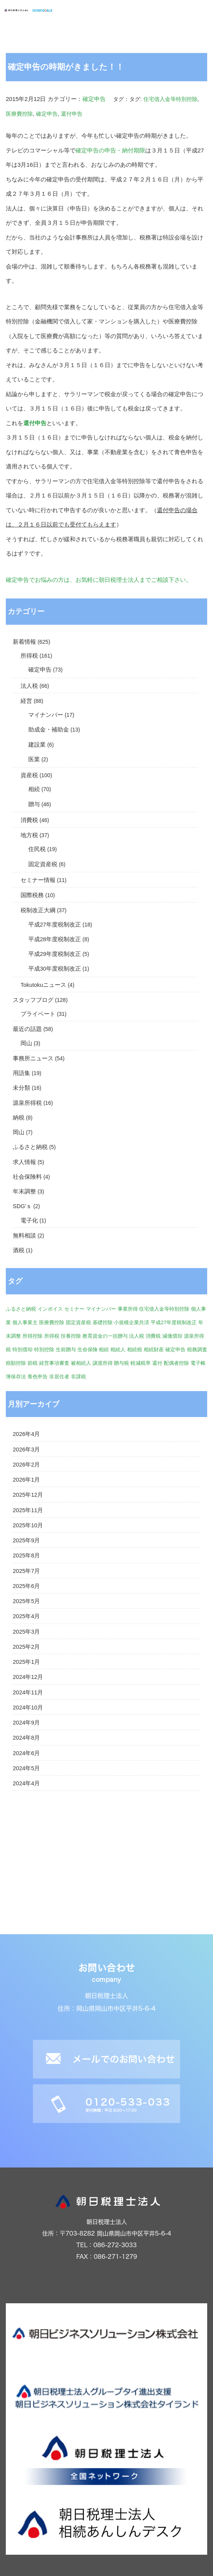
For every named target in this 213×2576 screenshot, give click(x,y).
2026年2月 (26, 1464)
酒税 (18, 1250)
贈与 (34, 804)
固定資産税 (42, 864)
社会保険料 (27, 1177)
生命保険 (87, 1349)
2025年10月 (28, 1525)
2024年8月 (26, 1738)
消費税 (29, 820)
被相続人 (81, 1363)
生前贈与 (66, 1349)
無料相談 (24, 1235)
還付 (157, 1363)
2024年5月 (26, 1768)
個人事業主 (25, 1322)
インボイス (50, 1309)
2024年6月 (26, 1753)
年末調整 (24, 1191)
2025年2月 (26, 1647)
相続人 (117, 1349)
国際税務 (32, 895)
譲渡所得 (103, 1363)
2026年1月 (26, 1480)
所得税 (29, 656)
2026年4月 (26, 1434)
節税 (32, 1363)
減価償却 (172, 1336)
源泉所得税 (27, 1103)
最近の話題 (27, 1029)
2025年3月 (26, 1632)
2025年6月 (26, 1586)
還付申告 (71, 114)
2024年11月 (28, 1692)
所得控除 (32, 1336)
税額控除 (16, 1363)
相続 (34, 789)
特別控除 (44, 1349)
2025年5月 (26, 1601)
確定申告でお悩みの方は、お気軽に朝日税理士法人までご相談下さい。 (99, 579)
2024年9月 (26, 1723)
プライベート (38, 1014)
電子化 (29, 1220)
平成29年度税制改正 (54, 954)
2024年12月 (28, 1677)
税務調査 (197, 1349)
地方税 (29, 835)
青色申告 (37, 1376)
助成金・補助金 (48, 729)
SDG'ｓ (22, 1206)
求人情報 (24, 1162)
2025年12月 (28, 1495)
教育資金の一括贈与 (105, 1336)
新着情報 (24, 642)
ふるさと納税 (30, 1147)
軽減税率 (141, 1363)
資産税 (29, 775)
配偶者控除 (176, 1363)
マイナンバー (45, 715)
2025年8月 (26, 1555)
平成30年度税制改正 (54, 969)
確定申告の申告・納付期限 (110, 150)
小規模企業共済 (131, 1322)
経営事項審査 (54, 1363)
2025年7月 (26, 1571)
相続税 (134, 1349)
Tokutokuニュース (43, 985)
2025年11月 (28, 1510)
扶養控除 (71, 1336)
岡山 (26, 1043)
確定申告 (94, 99)
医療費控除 (19, 114)
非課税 (78, 1376)
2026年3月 (26, 1449)
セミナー (74, 1309)
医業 (34, 759)
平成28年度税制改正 (54, 939)
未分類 (21, 1088)
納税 (18, 1118)
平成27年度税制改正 (54, 924)
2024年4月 (26, 1783)
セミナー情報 (38, 880)
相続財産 (154, 1349)
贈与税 (121, 1363)
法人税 (29, 686)
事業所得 (128, 1309)
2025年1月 (26, 1662)
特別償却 (22, 1349)
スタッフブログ (33, 1000)
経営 (26, 701)
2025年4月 (26, 1616)
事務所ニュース (33, 1058)
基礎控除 (103, 1322)
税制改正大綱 (38, 910)
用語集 (21, 1073)
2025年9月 (26, 1540)
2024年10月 (28, 1707)
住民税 (37, 849)
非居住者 (59, 1376)
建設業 (37, 745)
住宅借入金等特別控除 (170, 99)
